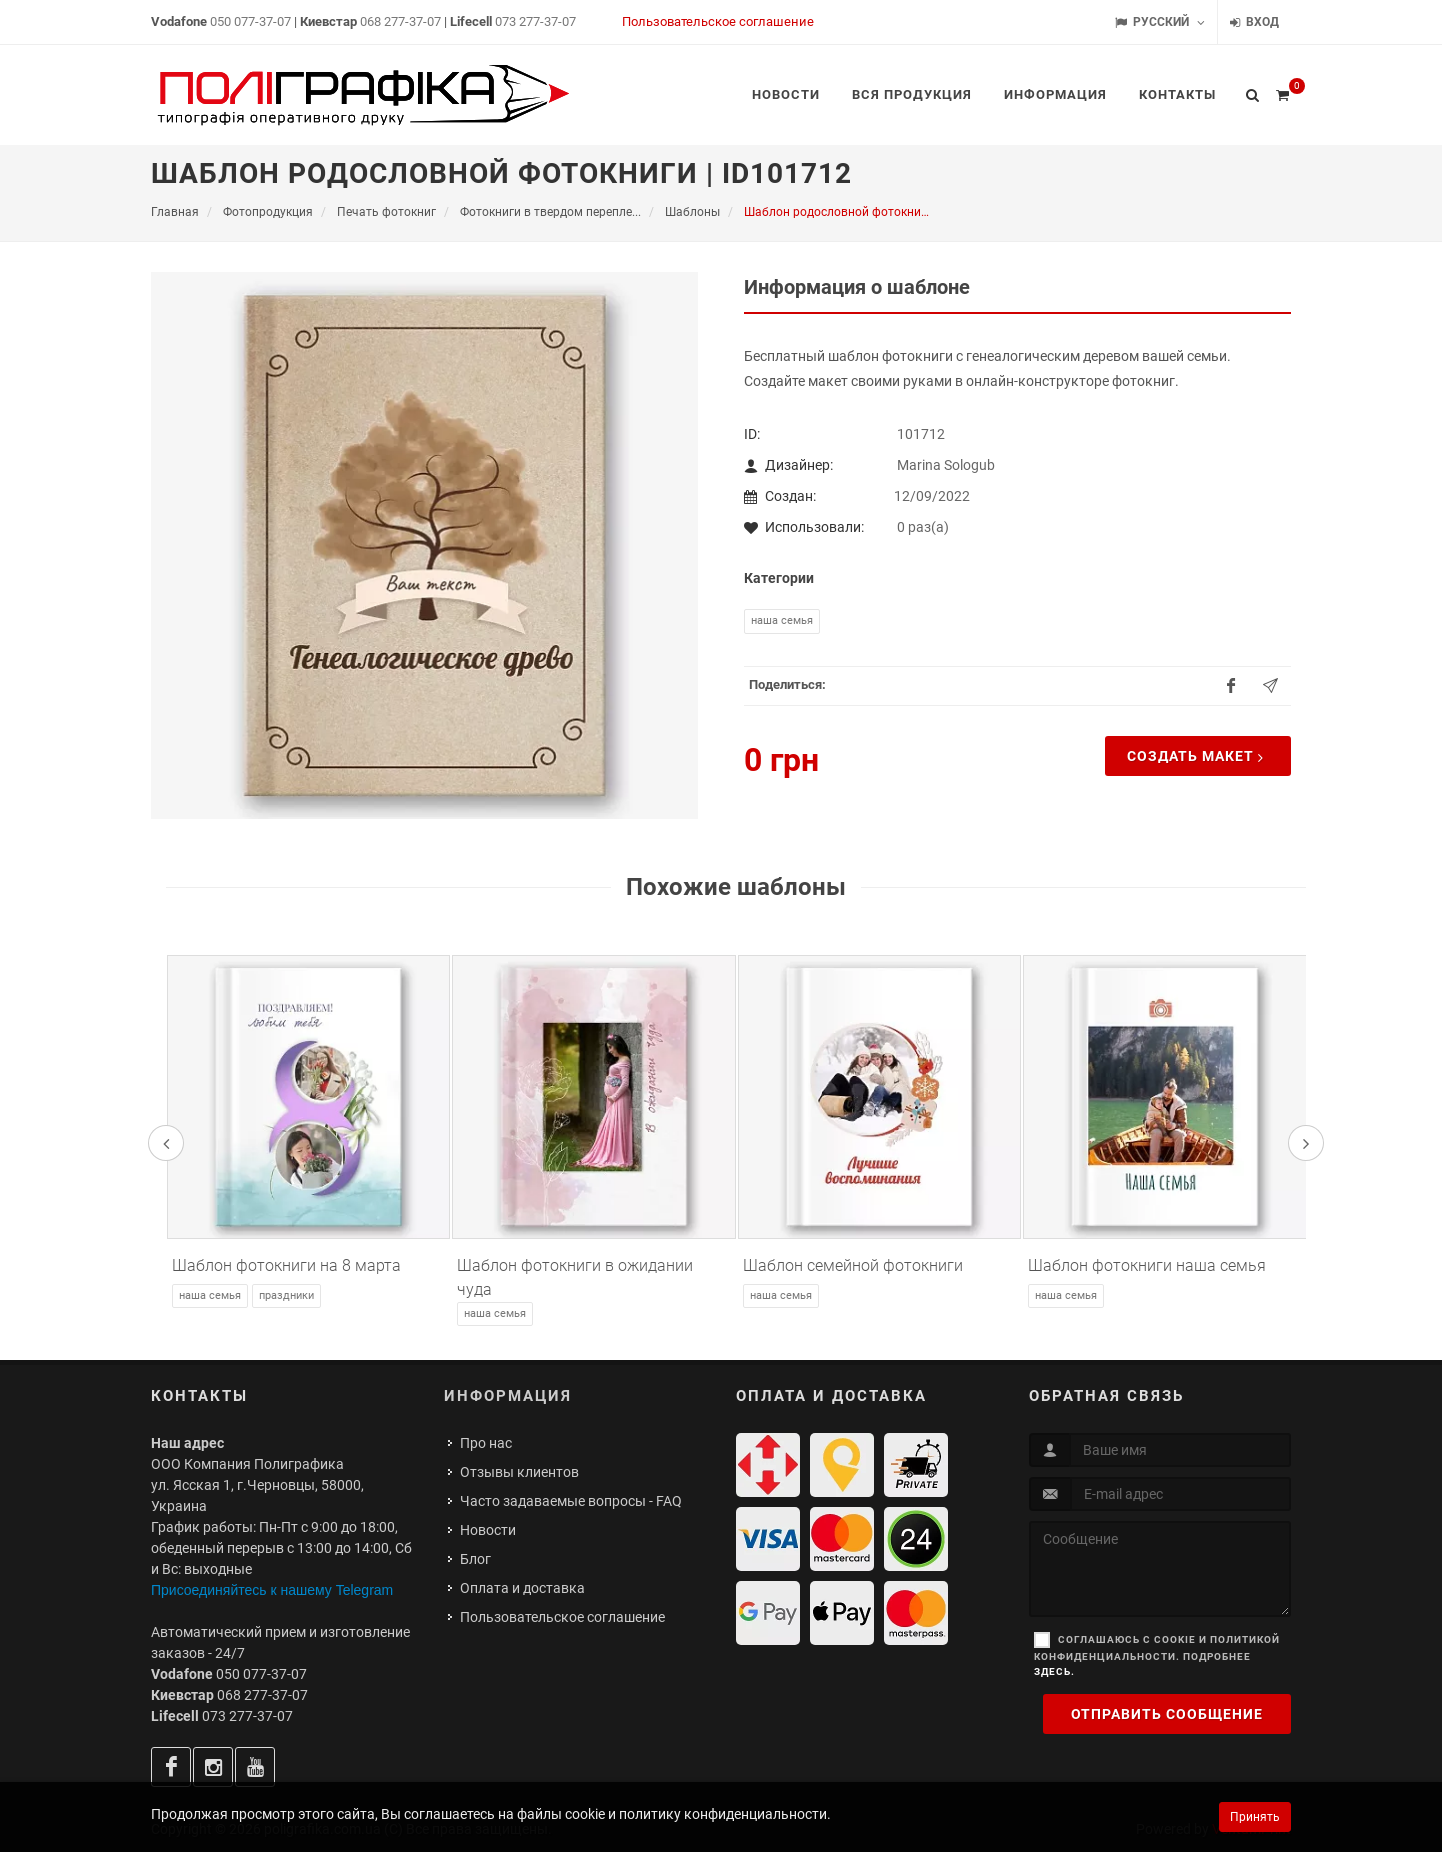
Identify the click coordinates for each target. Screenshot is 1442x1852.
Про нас (486, 1443)
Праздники (286, 1295)
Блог (475, 1559)
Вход (1254, 22)
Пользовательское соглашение (718, 21)
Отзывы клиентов (519, 1472)
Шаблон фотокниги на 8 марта (286, 1265)
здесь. (1054, 1671)
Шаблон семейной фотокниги (853, 1265)
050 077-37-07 (250, 21)
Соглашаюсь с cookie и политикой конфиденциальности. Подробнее (1157, 1655)
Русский (1160, 22)
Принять (1255, 1817)
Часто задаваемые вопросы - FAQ (571, 1501)
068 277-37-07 (400, 21)
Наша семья (782, 620)
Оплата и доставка (522, 1588)
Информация (508, 1396)
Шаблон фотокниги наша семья (1147, 1265)
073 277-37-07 (535, 21)
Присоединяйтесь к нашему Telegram (272, 1590)
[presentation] (166, 1143)
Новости (488, 1530)
